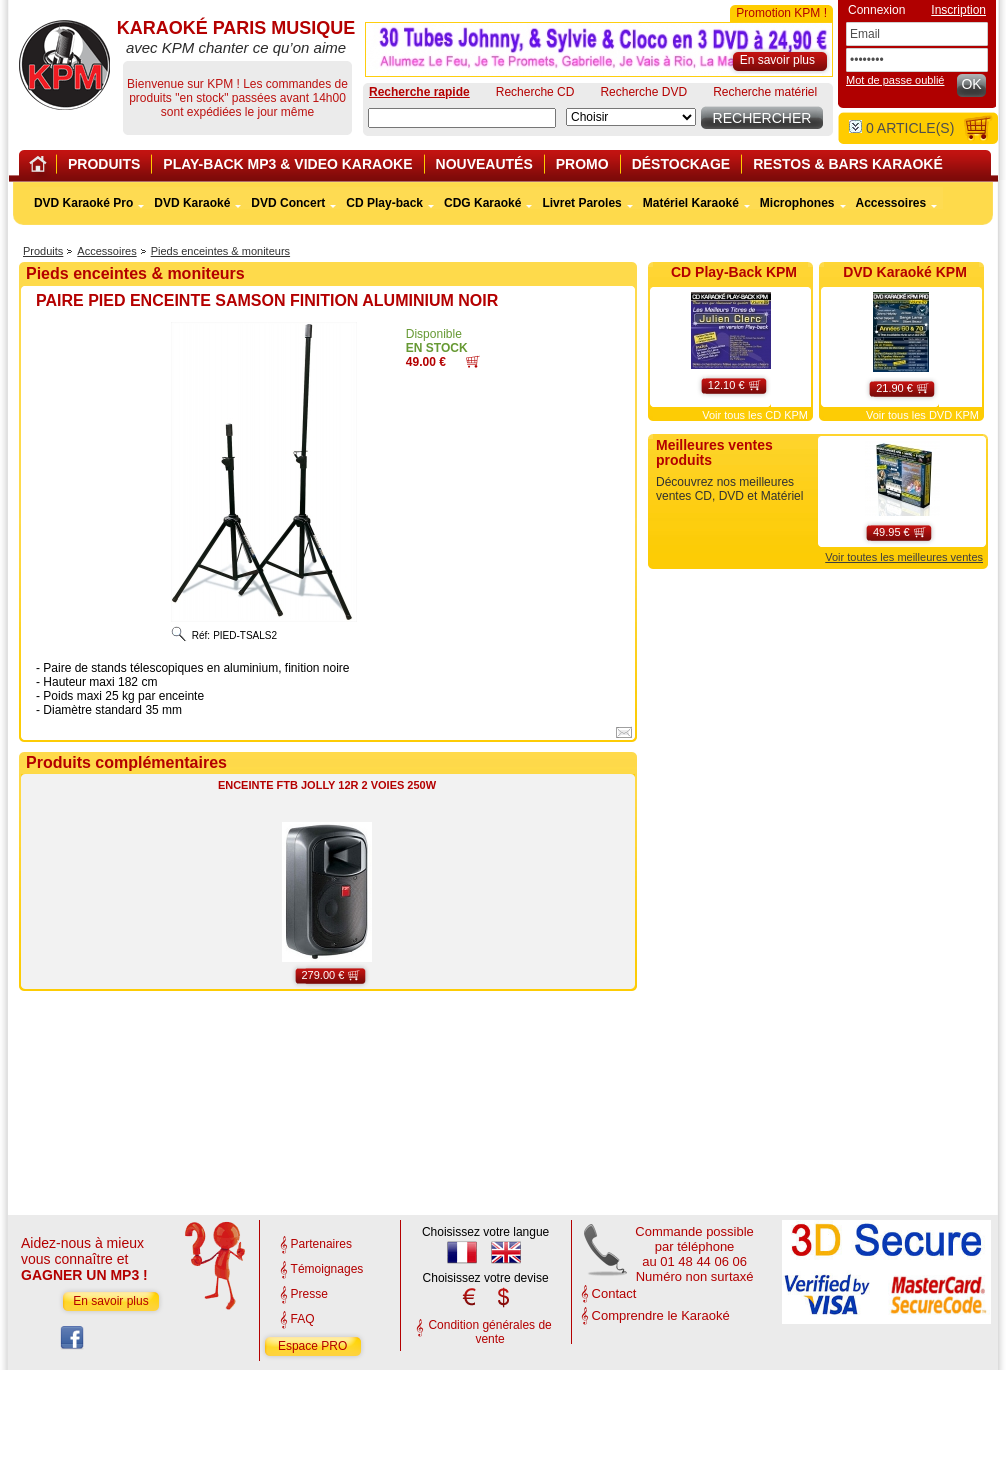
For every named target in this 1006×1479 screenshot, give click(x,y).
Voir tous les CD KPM (755, 415)
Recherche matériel (765, 92)
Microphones (797, 203)
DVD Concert (288, 203)
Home (41, 167)
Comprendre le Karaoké (661, 1315)
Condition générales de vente (489, 1332)
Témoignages (327, 1269)
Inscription (958, 10)
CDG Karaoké (482, 203)
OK (971, 84)
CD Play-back (384, 203)
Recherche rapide (419, 92)
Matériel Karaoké (691, 203)
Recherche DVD (643, 92)
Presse (309, 1294)
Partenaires (321, 1244)
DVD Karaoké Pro (83, 203)
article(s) (901, 128)
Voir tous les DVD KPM (922, 415)
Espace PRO (312, 1346)
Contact (614, 1293)
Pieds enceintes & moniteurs (220, 251)
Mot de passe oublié (895, 80)
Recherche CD (535, 92)
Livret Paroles (581, 203)
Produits (43, 251)
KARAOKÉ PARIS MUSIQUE (64, 65)
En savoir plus (110, 1301)
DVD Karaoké (192, 203)
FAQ (303, 1319)
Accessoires (106, 251)
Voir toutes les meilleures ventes (904, 557)
